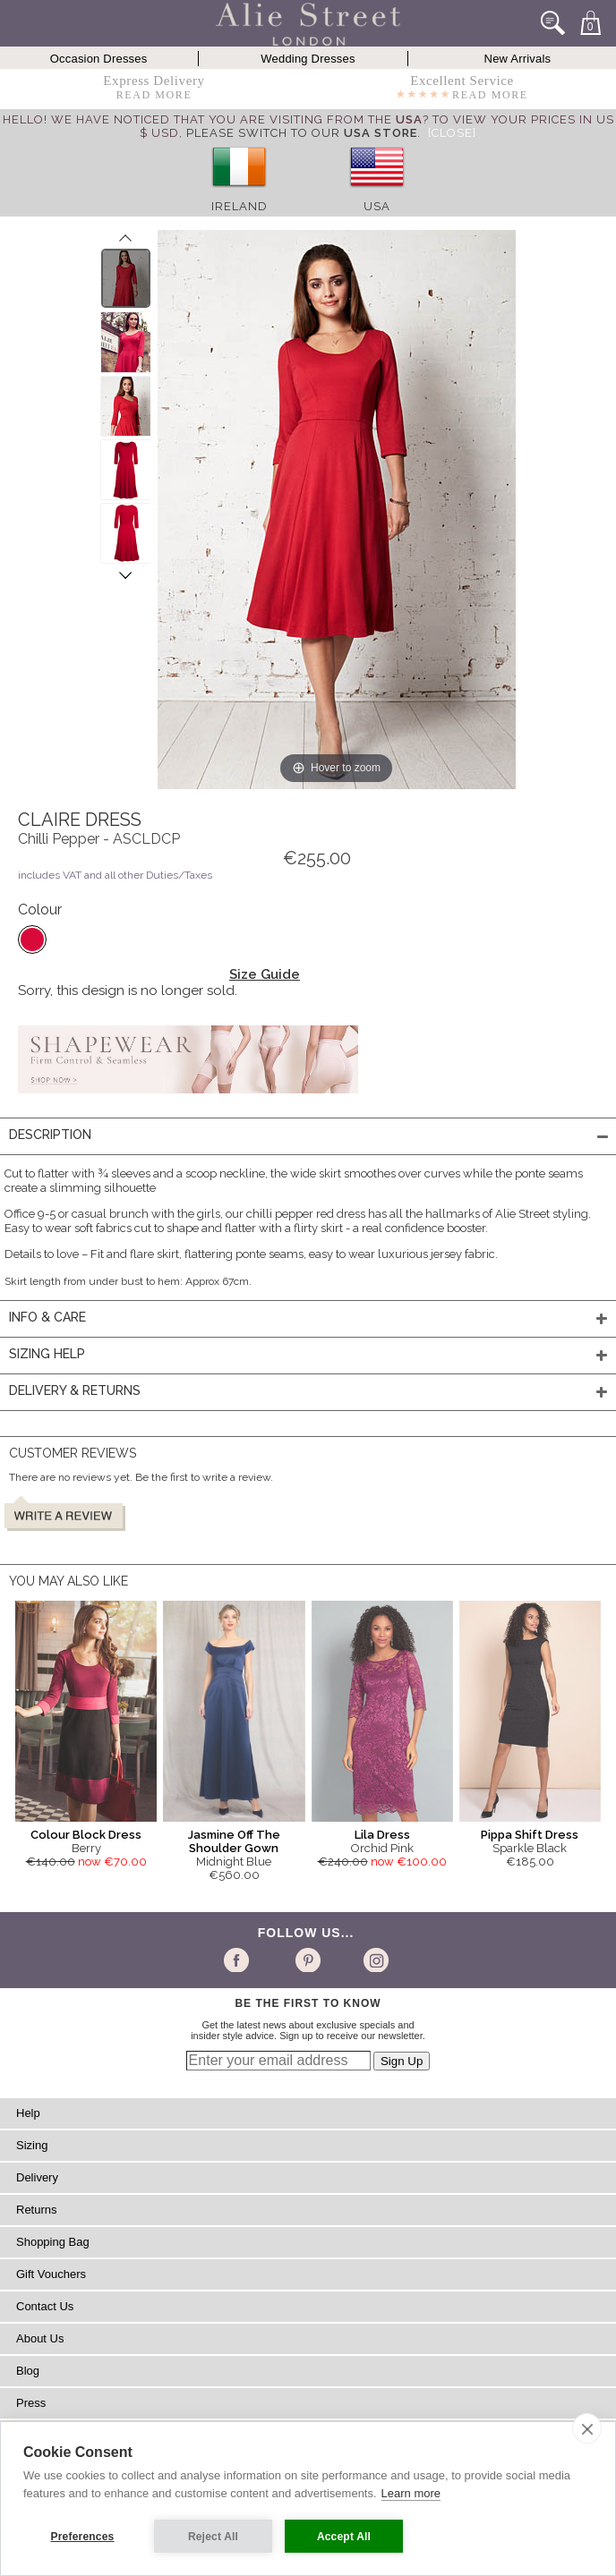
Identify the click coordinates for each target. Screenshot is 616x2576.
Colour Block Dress (85, 1834)
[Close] (452, 133)
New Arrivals (518, 58)
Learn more (411, 2493)
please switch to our (301, 133)
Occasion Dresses (99, 58)
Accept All (344, 2536)
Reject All (213, 2536)
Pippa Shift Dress (529, 1834)
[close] (587, 2428)
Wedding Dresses (308, 58)
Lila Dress (382, 1834)
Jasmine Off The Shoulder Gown (234, 1841)
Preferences (83, 2536)
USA (377, 206)
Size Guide (264, 974)
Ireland (239, 206)
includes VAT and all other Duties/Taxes (115, 875)
